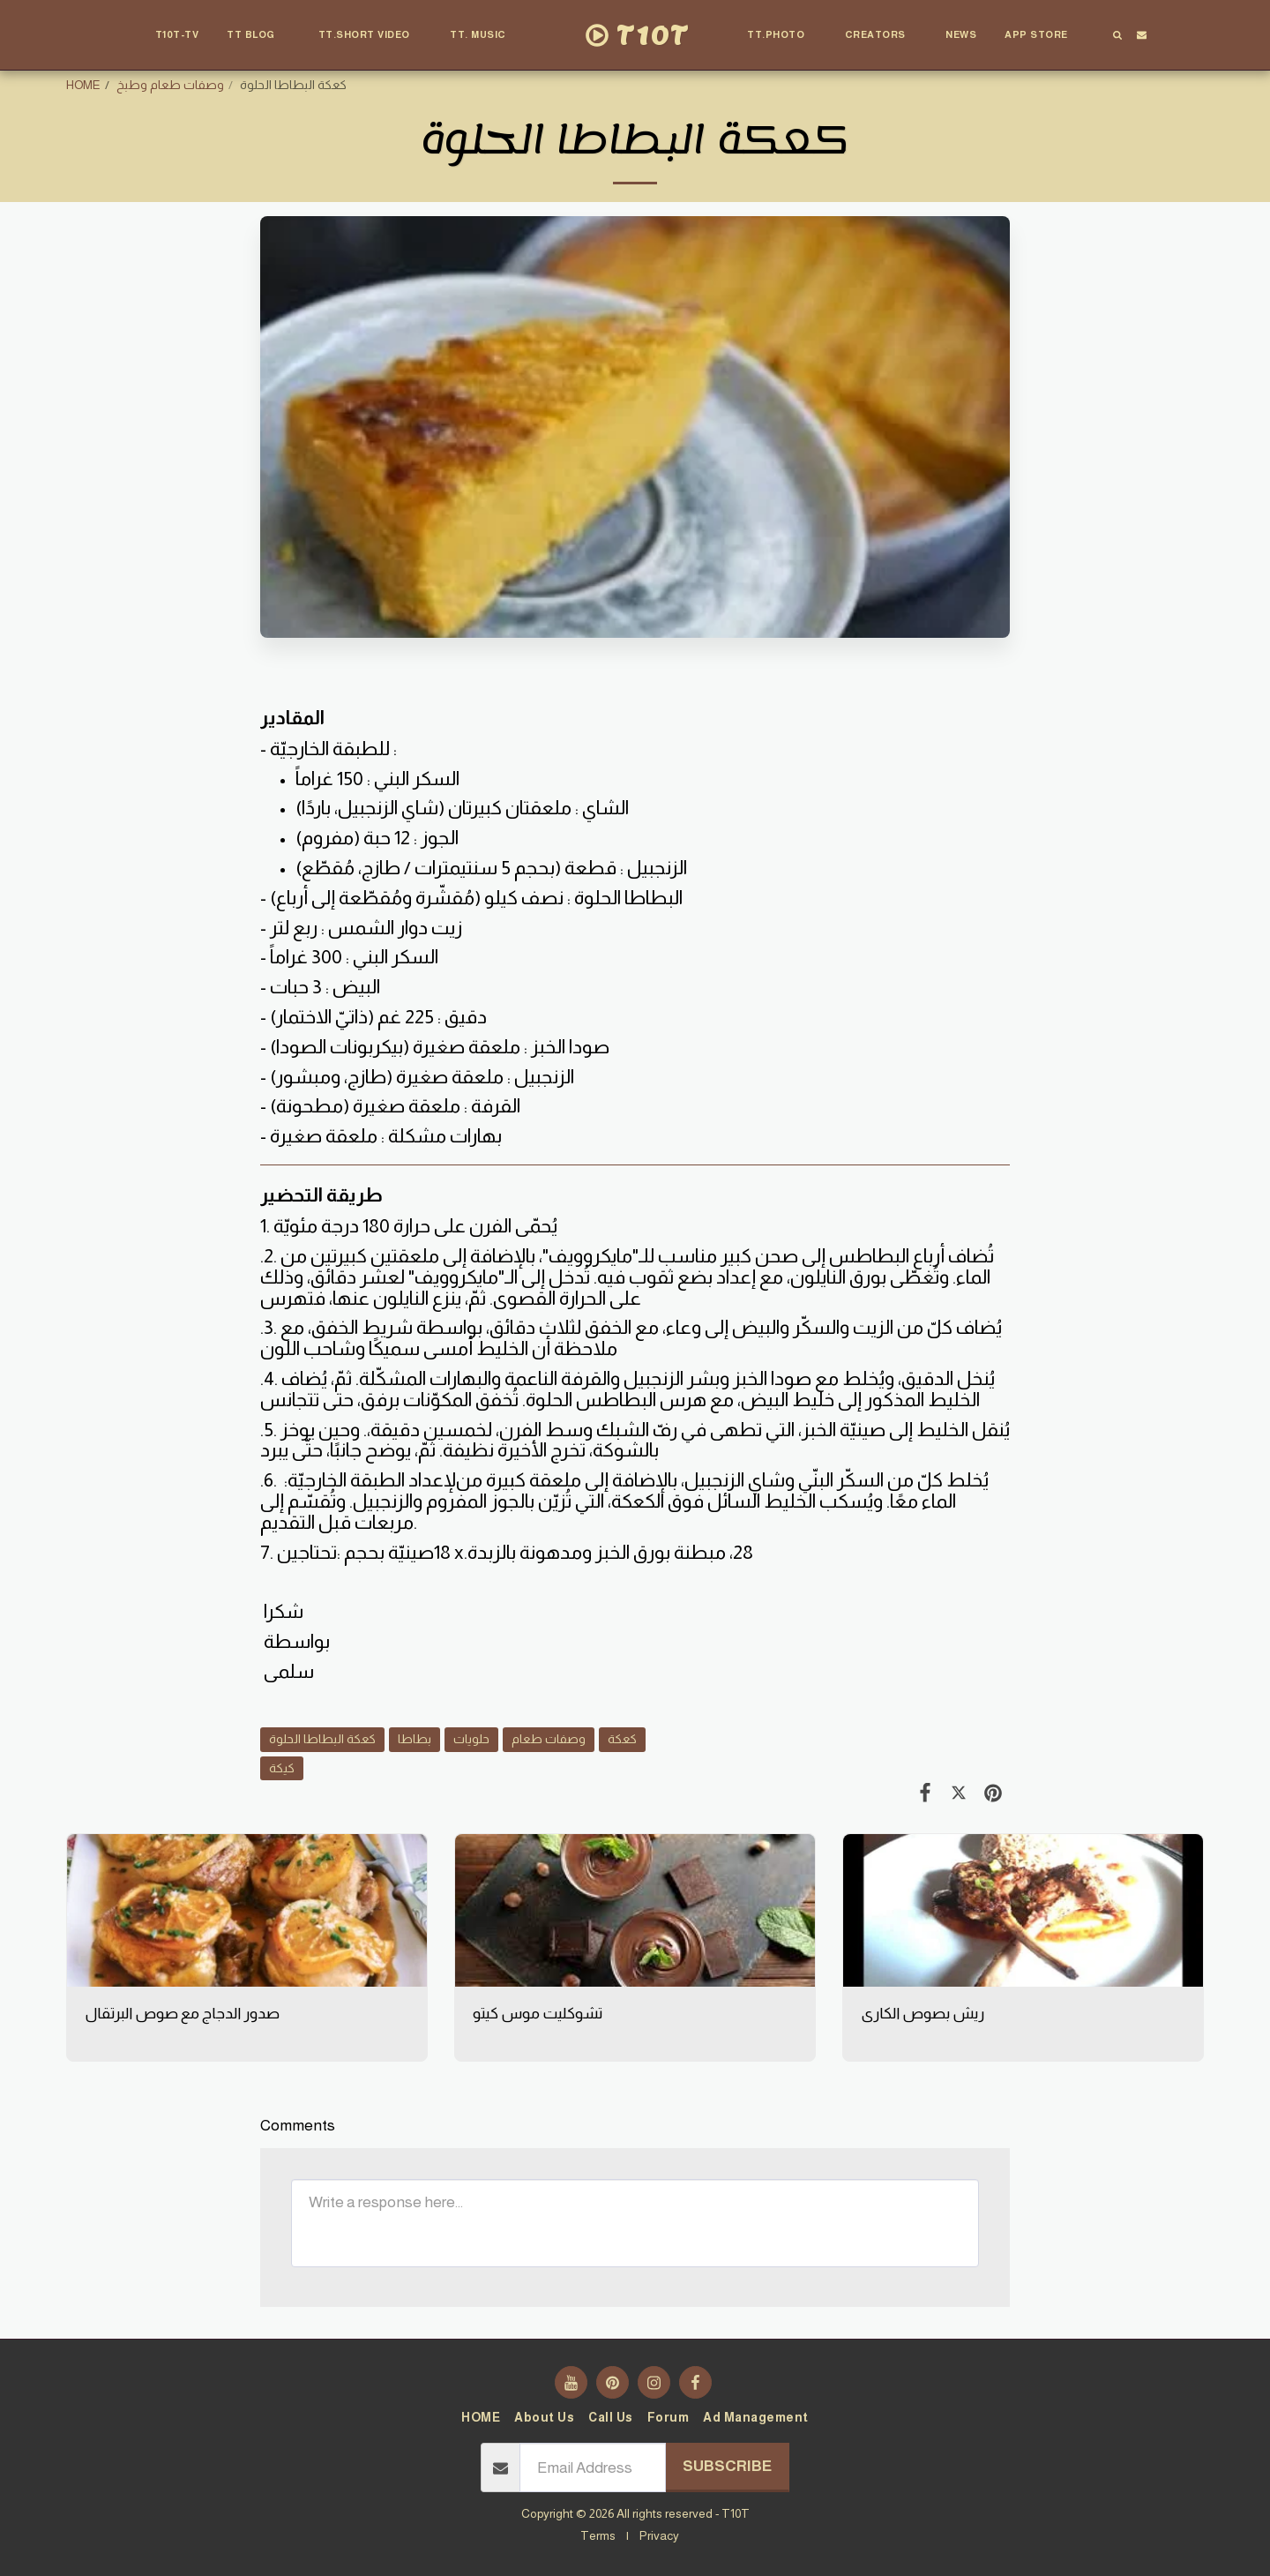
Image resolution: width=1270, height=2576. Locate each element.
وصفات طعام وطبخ (170, 85)
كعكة (622, 1739)
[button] (258, 35)
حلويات (471, 1739)
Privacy (659, 2535)
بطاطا (414, 1739)
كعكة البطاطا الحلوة (322, 1739)
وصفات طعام (549, 1739)
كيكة (282, 1768)
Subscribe (727, 2466)
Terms (598, 2535)
